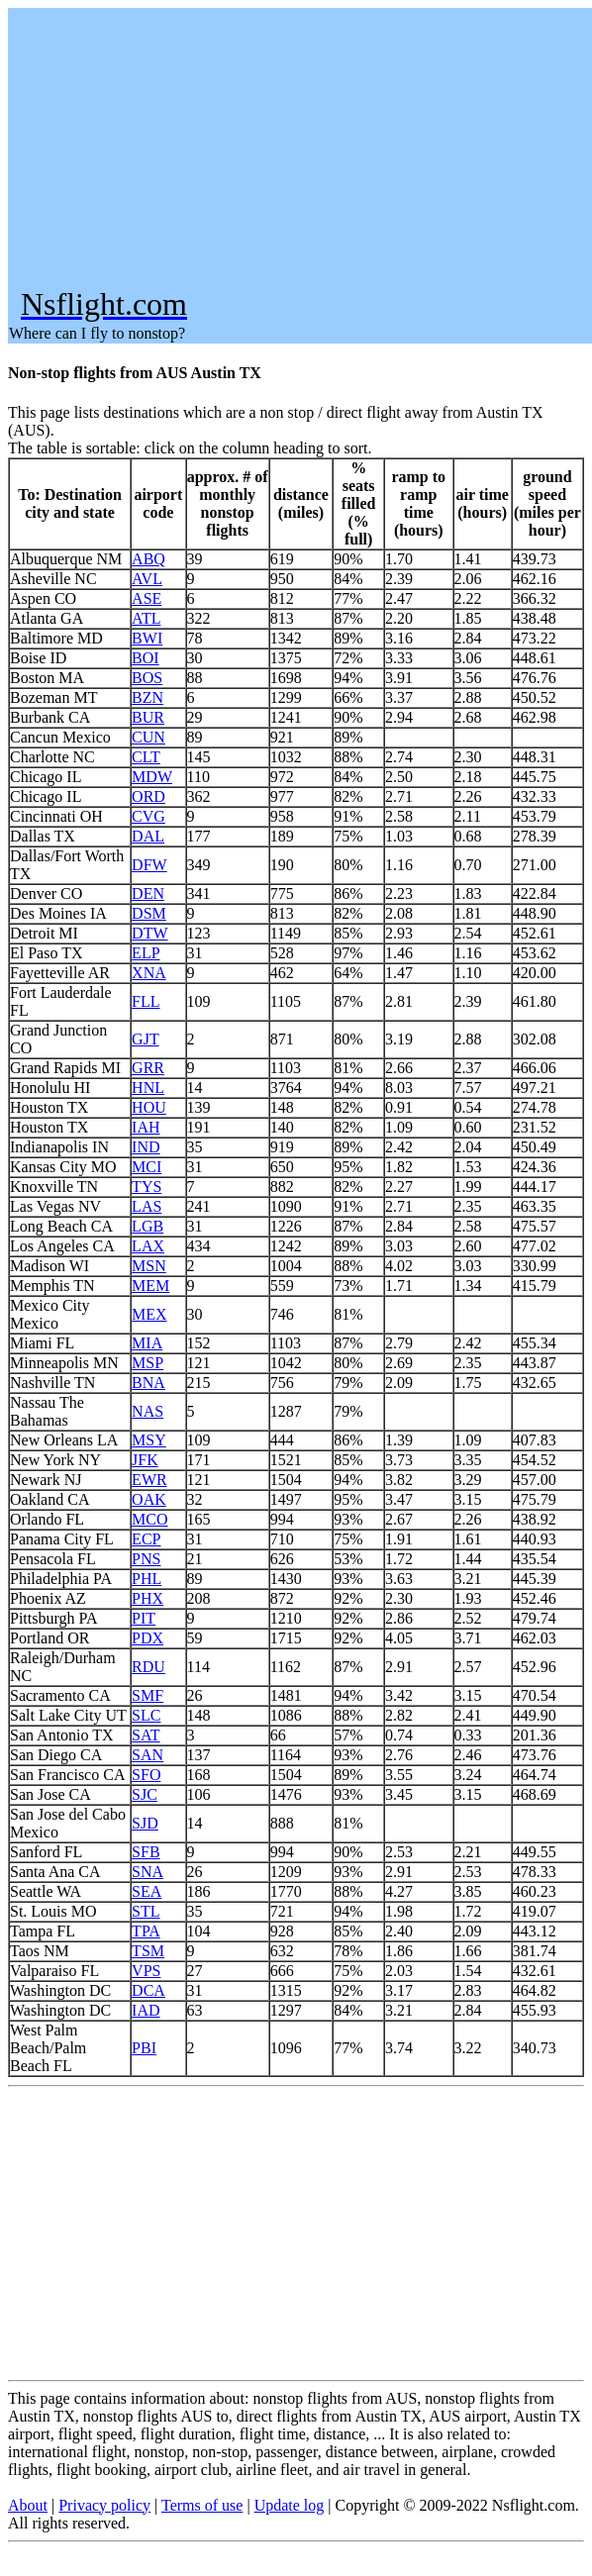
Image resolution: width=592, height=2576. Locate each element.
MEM (150, 1285)
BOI (145, 657)
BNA (148, 1382)
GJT (145, 1039)
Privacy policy (104, 2505)
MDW (152, 776)
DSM (149, 913)
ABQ (148, 558)
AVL (147, 578)
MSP (147, 1362)
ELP (145, 952)
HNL (148, 1087)
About (28, 2505)
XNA (149, 972)
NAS (147, 1411)
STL (145, 1911)
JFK (145, 1459)
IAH (145, 1127)
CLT (146, 756)
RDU (148, 1666)
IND (145, 1147)
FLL (145, 1001)
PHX (147, 1598)
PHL (146, 1578)
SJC (144, 1794)
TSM (148, 1950)
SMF (147, 1695)
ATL (146, 618)
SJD (145, 1823)
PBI (144, 2047)
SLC (146, 1715)
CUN (148, 737)
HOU (149, 1107)
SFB (145, 1851)
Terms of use (202, 2505)
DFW (149, 864)
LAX (148, 1246)
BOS (147, 677)
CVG (148, 816)
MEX (149, 1314)
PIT (143, 1618)
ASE (146, 598)
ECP (146, 1539)
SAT (145, 1735)
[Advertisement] (299, 147)
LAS (146, 1206)
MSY (149, 1440)
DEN (148, 893)
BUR (148, 717)
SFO (146, 1774)
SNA (147, 1871)
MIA (147, 1343)
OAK (149, 1499)
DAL (148, 836)
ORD (148, 796)
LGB (147, 1226)
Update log (289, 2505)
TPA (146, 1931)
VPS (146, 1970)
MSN (149, 1265)
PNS (146, 1558)
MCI (146, 1166)
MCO (149, 1519)
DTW (149, 933)
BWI (147, 638)
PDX (147, 1638)
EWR (149, 1479)
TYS (146, 1186)
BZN (147, 697)
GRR (148, 1067)
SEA (146, 1891)
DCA (148, 1990)
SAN (147, 1754)
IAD (145, 2010)
